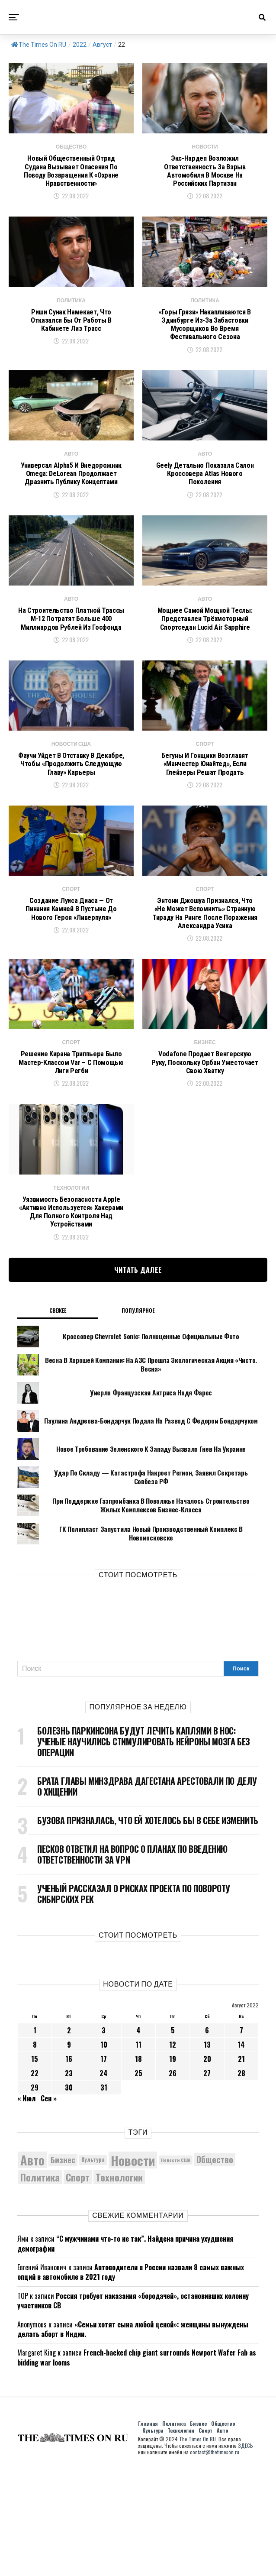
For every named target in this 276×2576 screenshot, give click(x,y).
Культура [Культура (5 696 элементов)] (93, 2267)
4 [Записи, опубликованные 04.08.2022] (138, 2138)
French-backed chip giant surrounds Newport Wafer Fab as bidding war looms (136, 2465)
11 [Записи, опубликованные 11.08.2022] (138, 2152)
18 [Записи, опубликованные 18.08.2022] (138, 2166)
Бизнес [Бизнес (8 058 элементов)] (63, 2267)
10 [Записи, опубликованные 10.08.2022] (103, 2152)
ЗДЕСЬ (245, 2553)
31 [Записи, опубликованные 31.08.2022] (103, 2195)
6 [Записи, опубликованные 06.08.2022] (207, 2138)
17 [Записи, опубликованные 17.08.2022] (103, 2166)
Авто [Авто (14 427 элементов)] (32, 2267)
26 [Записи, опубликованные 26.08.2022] (173, 2180)
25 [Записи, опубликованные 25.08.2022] (138, 2180)
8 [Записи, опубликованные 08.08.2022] (35, 2152)
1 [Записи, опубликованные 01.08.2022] (34, 2138)
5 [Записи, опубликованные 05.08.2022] (173, 2138)
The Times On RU (38, 44)
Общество (223, 2531)
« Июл (26, 2206)
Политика (174, 2531)
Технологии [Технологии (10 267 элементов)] (119, 2284)
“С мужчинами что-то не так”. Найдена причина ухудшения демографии (125, 2351)
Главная (148, 2531)
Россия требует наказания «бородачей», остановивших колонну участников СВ (133, 2408)
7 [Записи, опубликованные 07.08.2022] (241, 2138)
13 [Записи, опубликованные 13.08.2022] (207, 2152)
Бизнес (198, 2531)
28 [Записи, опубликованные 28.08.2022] (241, 2180)
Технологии (180, 2538)
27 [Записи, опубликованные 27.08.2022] (207, 2180)
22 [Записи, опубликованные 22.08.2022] (35, 2180)
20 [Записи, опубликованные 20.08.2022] (207, 2166)
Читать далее (138, 1377)
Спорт (205, 2538)
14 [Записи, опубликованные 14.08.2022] (241, 2152)
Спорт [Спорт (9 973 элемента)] (78, 2285)
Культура (152, 2538)
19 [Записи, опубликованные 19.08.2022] (172, 2166)
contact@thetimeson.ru (214, 2559)
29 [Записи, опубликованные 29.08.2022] (35, 2195)
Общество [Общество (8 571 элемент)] (214, 2267)
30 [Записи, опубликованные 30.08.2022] (69, 2195)
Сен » (49, 2206)
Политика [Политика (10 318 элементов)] (40, 2284)
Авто (222, 2538)
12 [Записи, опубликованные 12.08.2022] (172, 2152)
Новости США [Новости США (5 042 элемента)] (175, 2267)
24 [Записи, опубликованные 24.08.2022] (103, 2180)
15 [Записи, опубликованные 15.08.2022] (34, 2166)
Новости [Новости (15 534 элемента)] (133, 2267)
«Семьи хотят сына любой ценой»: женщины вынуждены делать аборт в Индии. (132, 2437)
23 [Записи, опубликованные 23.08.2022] (69, 2180)
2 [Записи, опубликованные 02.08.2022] (69, 2138)
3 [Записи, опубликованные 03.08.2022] (104, 2138)
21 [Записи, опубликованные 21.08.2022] (241, 2166)
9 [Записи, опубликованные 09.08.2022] (69, 2152)
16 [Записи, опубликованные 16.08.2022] (68, 2166)
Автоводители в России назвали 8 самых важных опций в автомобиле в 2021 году (130, 2380)
